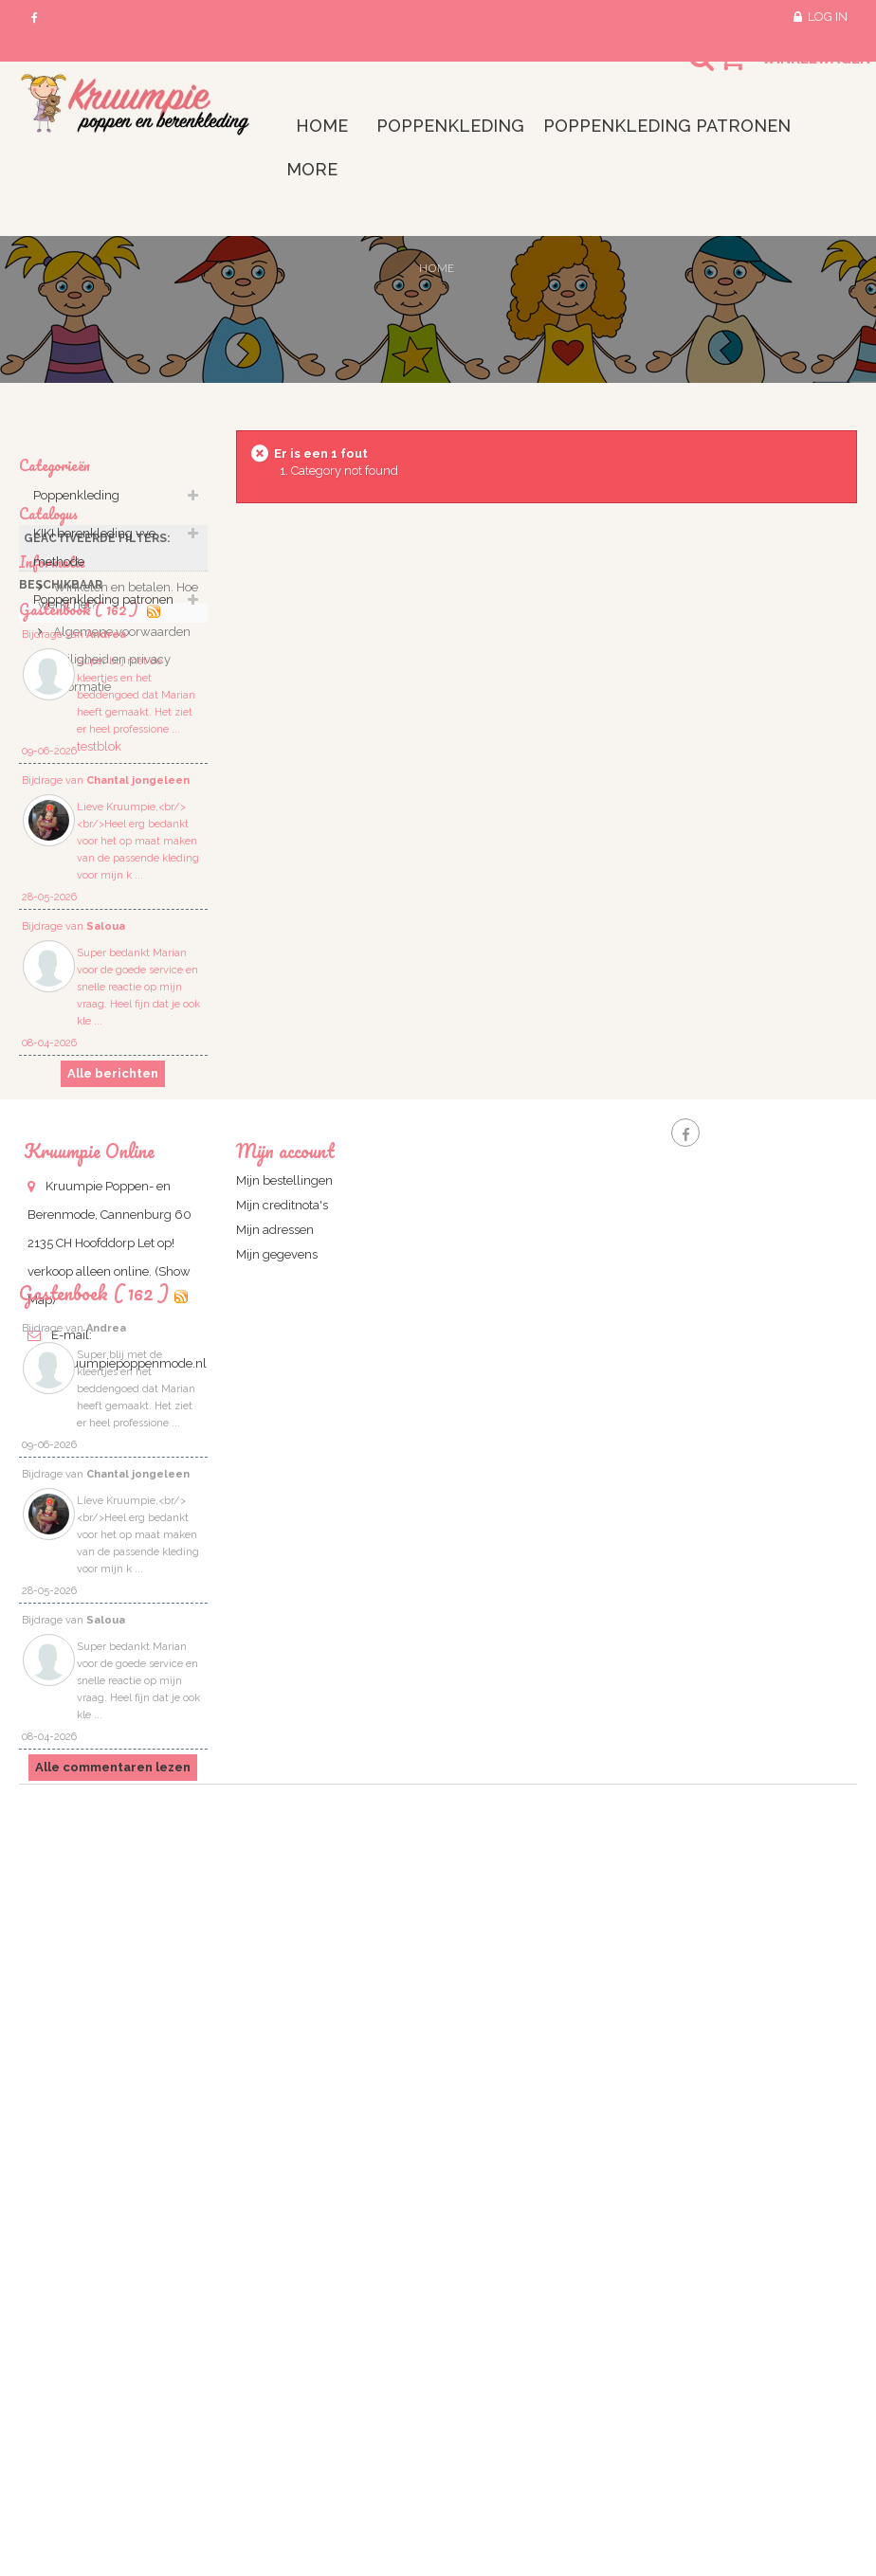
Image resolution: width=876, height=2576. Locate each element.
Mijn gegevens (277, 1741)
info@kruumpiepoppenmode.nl (117, 1850)
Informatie (52, 818)
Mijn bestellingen (284, 1667)
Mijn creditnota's (282, 1692)
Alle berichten (112, 1479)
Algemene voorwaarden (120, 899)
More (312, 169)
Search (684, 70)
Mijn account (285, 1637)
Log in (828, 16)
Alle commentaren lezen (113, 2444)
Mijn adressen (275, 1717)
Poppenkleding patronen (103, 610)
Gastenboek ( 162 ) (94, 1970)
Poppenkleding (76, 506)
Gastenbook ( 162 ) (80, 1003)
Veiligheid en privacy (110, 926)
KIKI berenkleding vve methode (94, 557)
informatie (80, 954)
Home (436, 268)
